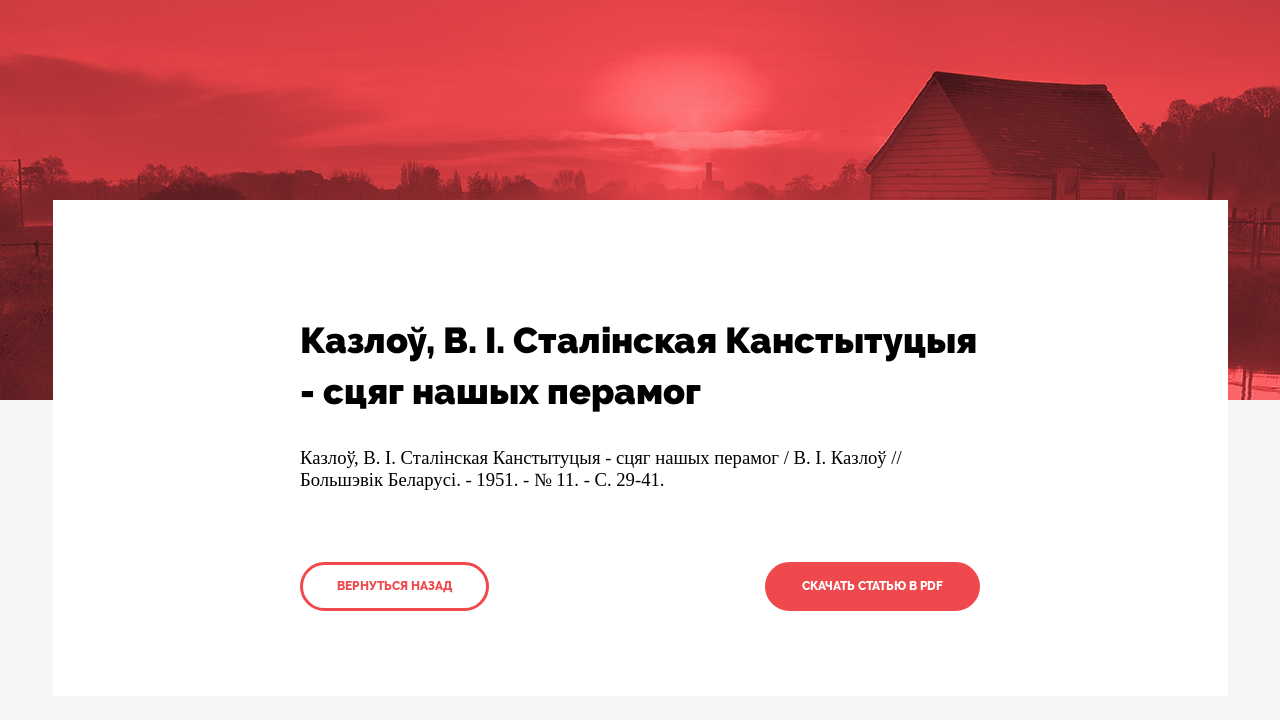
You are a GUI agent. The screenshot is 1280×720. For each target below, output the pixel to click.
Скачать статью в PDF (872, 586)
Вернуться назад (394, 586)
